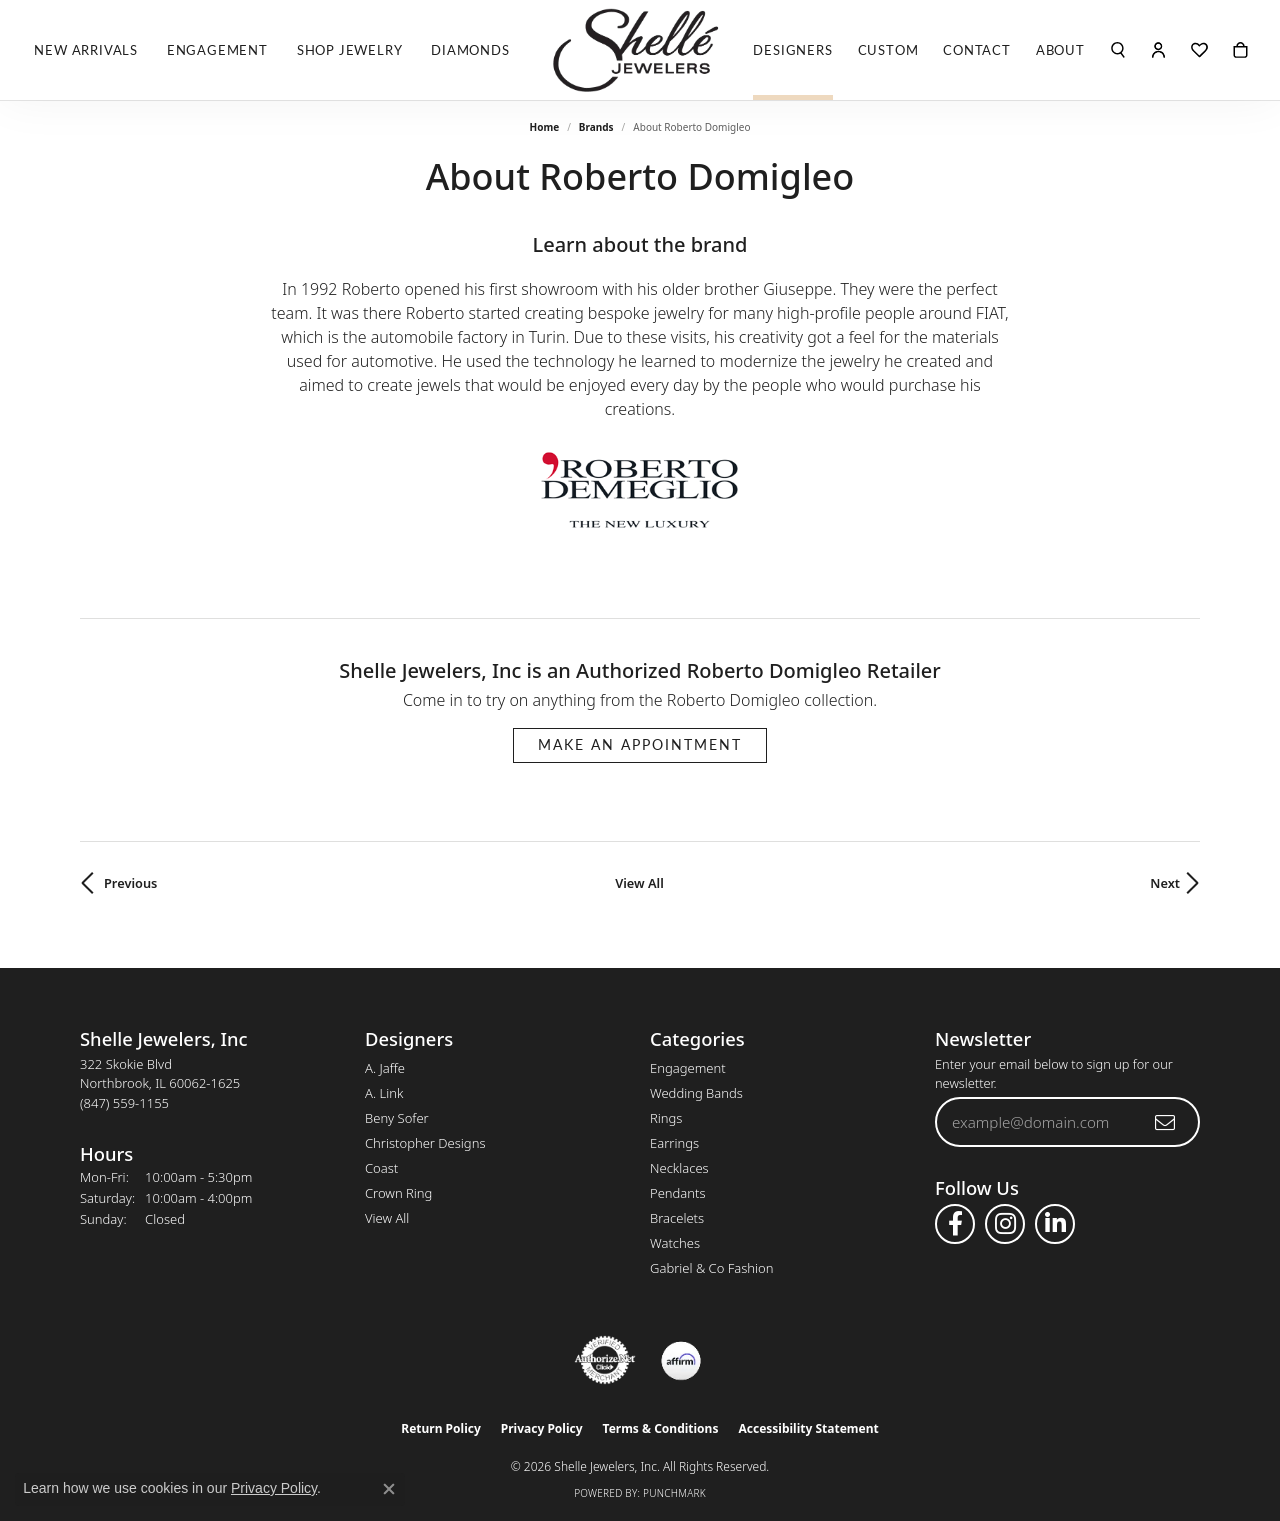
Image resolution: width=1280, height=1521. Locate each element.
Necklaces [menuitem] (679, 1168)
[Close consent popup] (389, 1489)
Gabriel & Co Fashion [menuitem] (712, 1268)
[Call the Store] (124, 1103)
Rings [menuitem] (666, 1118)
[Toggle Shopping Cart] (1240, 50)
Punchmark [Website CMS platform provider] (674, 1493)
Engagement (217, 50)
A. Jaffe (385, 1068)
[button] (1118, 50)
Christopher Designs (425, 1143)
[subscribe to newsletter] (1166, 1122)
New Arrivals (86, 50)
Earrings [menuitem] (674, 1143)
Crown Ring (398, 1193)
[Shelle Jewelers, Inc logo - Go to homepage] (640, 50)
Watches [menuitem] (675, 1243)
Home (545, 127)
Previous (130, 883)
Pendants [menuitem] (678, 1193)
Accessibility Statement (808, 1428)
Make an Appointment (640, 744)
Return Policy (441, 1428)
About (1060, 50)
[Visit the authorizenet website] (605, 1360)
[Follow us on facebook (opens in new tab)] (955, 1224)
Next (1165, 883)
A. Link (384, 1093)
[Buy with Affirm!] (681, 1360)
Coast (381, 1168)
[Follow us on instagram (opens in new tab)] (1005, 1224)
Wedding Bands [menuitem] (696, 1093)
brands (596, 127)
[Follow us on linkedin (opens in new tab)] (1055, 1224)
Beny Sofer (397, 1118)
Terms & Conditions (661, 1428)
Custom (888, 50)
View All (639, 883)
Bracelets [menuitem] (677, 1218)
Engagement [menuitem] (688, 1068)
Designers (792, 50)
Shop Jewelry (350, 50)
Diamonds (470, 50)
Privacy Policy (542, 1428)
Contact (977, 50)
